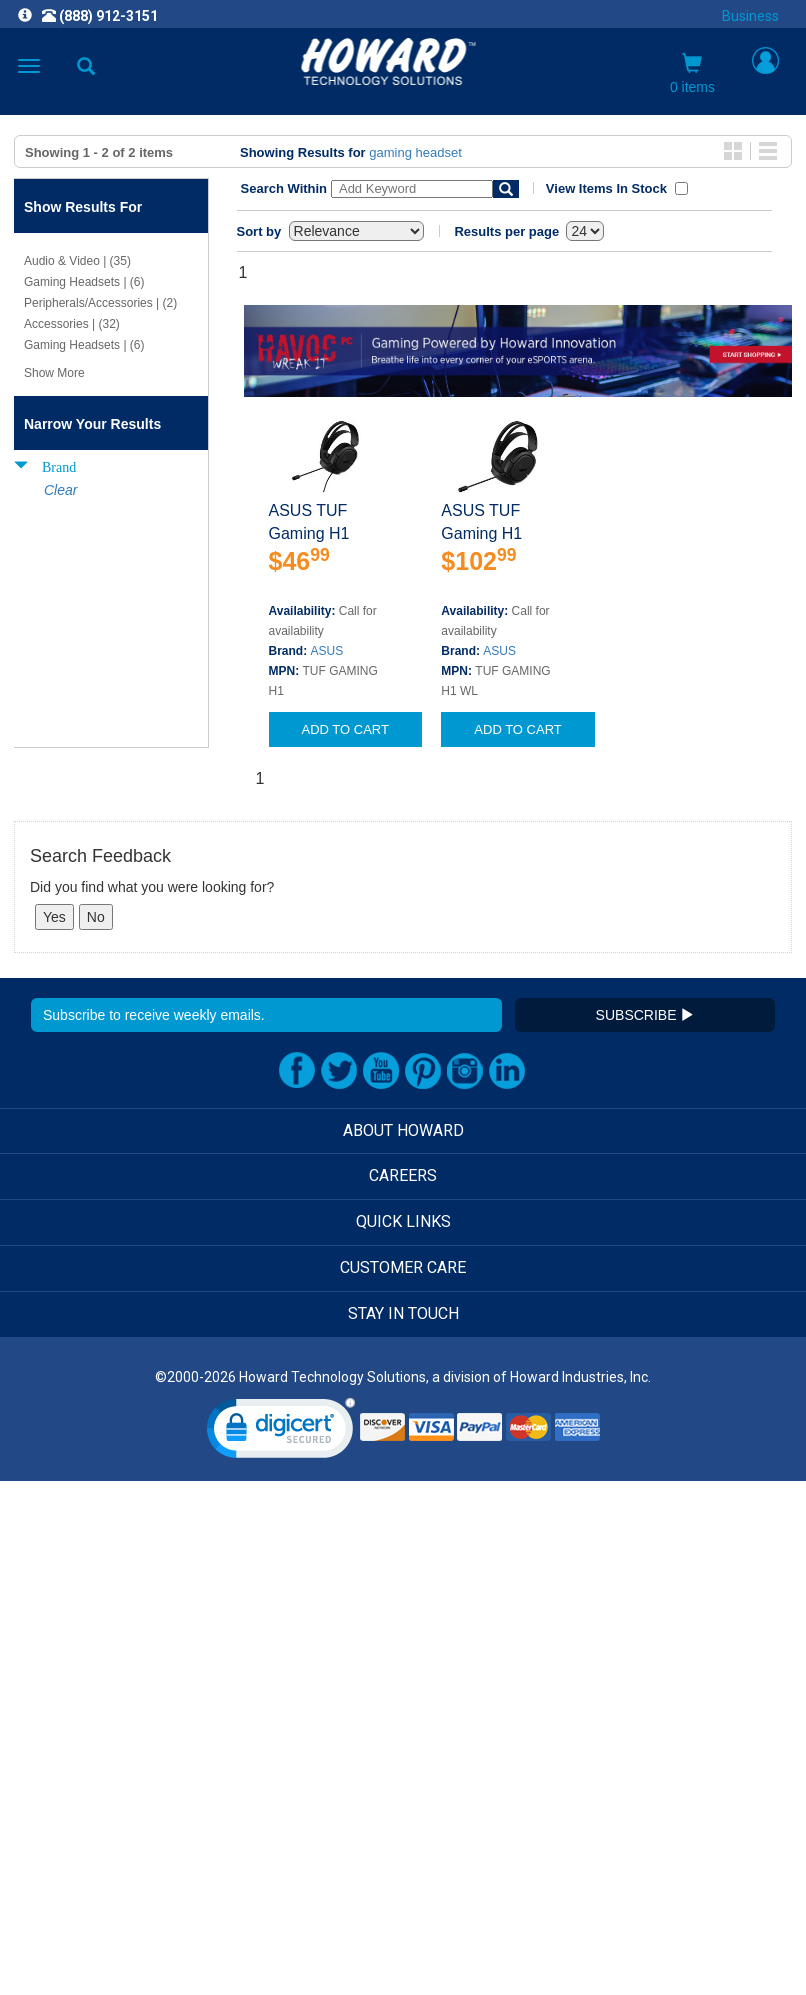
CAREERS (403, 1175)
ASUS (327, 651)
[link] (281, 1432)
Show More (54, 373)
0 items (692, 74)
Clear (60, 490)
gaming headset (415, 152)
